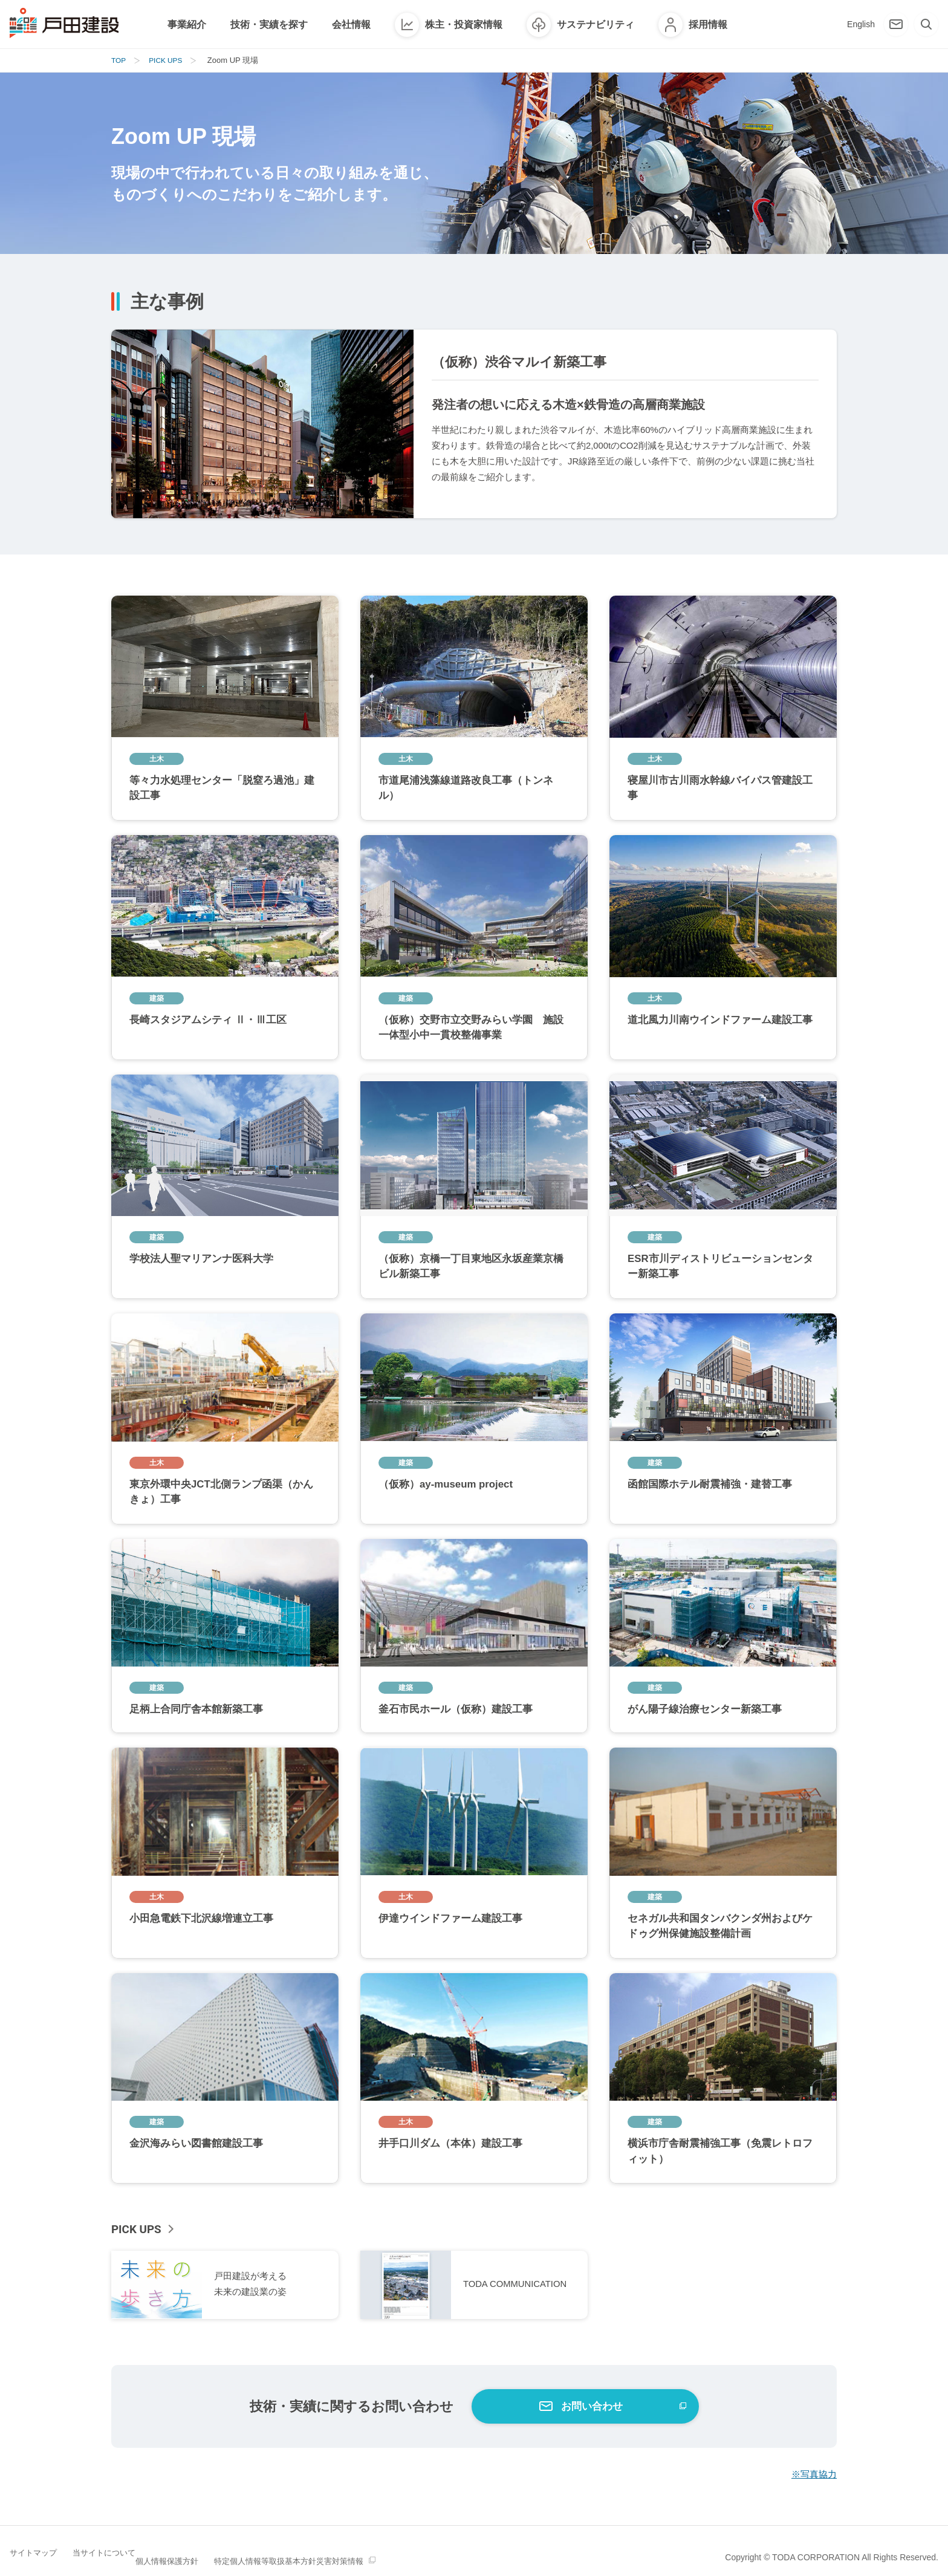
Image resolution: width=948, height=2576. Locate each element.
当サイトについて (118, 2556)
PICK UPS (137, 2229)
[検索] (926, 24)
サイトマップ (35, 2556)
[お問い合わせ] (896, 24)
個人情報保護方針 (210, 2556)
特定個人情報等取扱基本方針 (323, 2556)
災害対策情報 (428, 2556)
